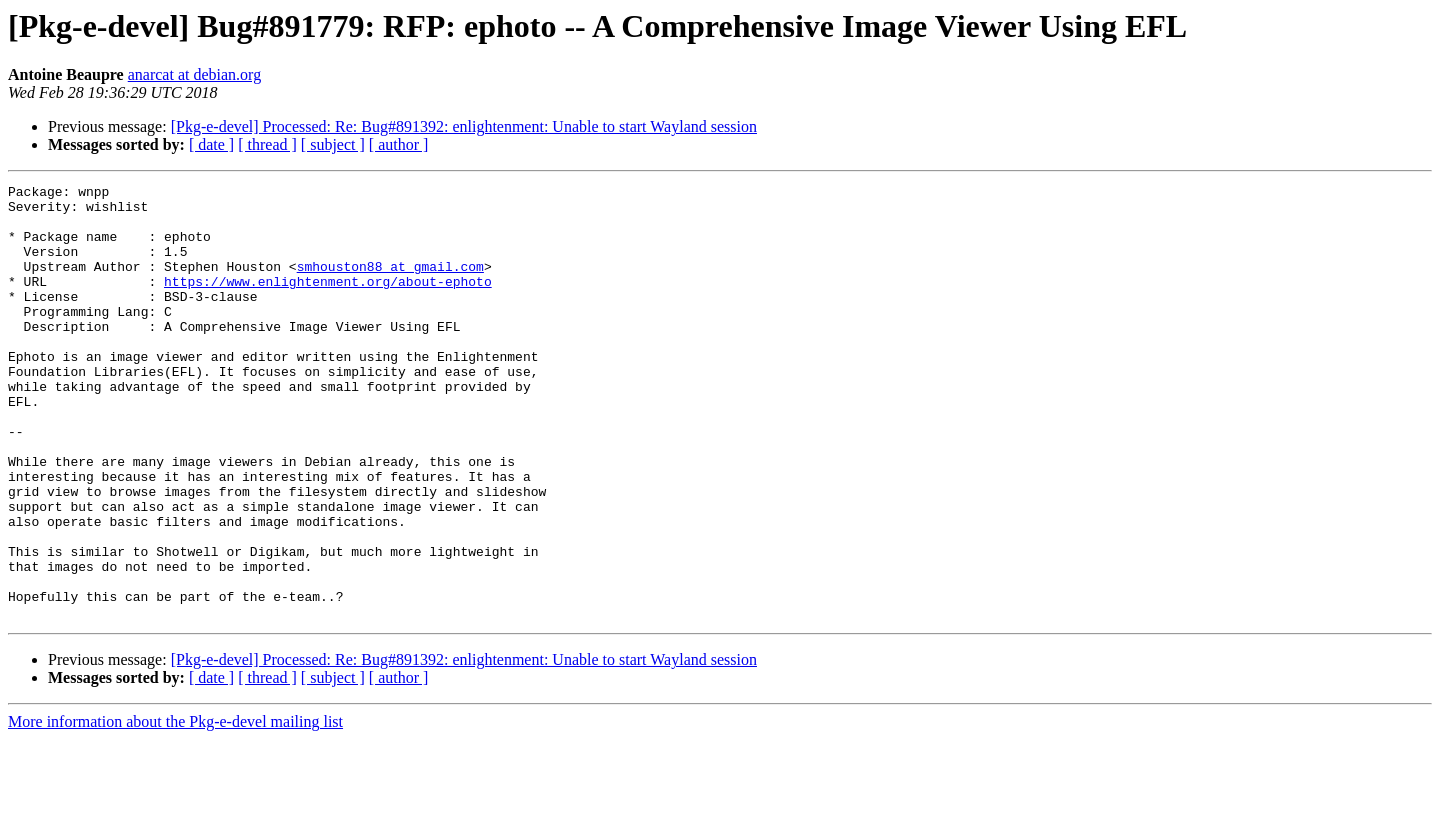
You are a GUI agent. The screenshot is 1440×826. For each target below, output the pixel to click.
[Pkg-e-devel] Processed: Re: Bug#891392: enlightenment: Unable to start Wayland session (464, 126)
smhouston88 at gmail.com (390, 284)
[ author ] (399, 144)
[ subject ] (333, 144)
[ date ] (211, 144)
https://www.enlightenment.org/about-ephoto (328, 302)
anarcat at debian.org (194, 74)
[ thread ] (267, 144)
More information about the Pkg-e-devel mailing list (175, 808)
